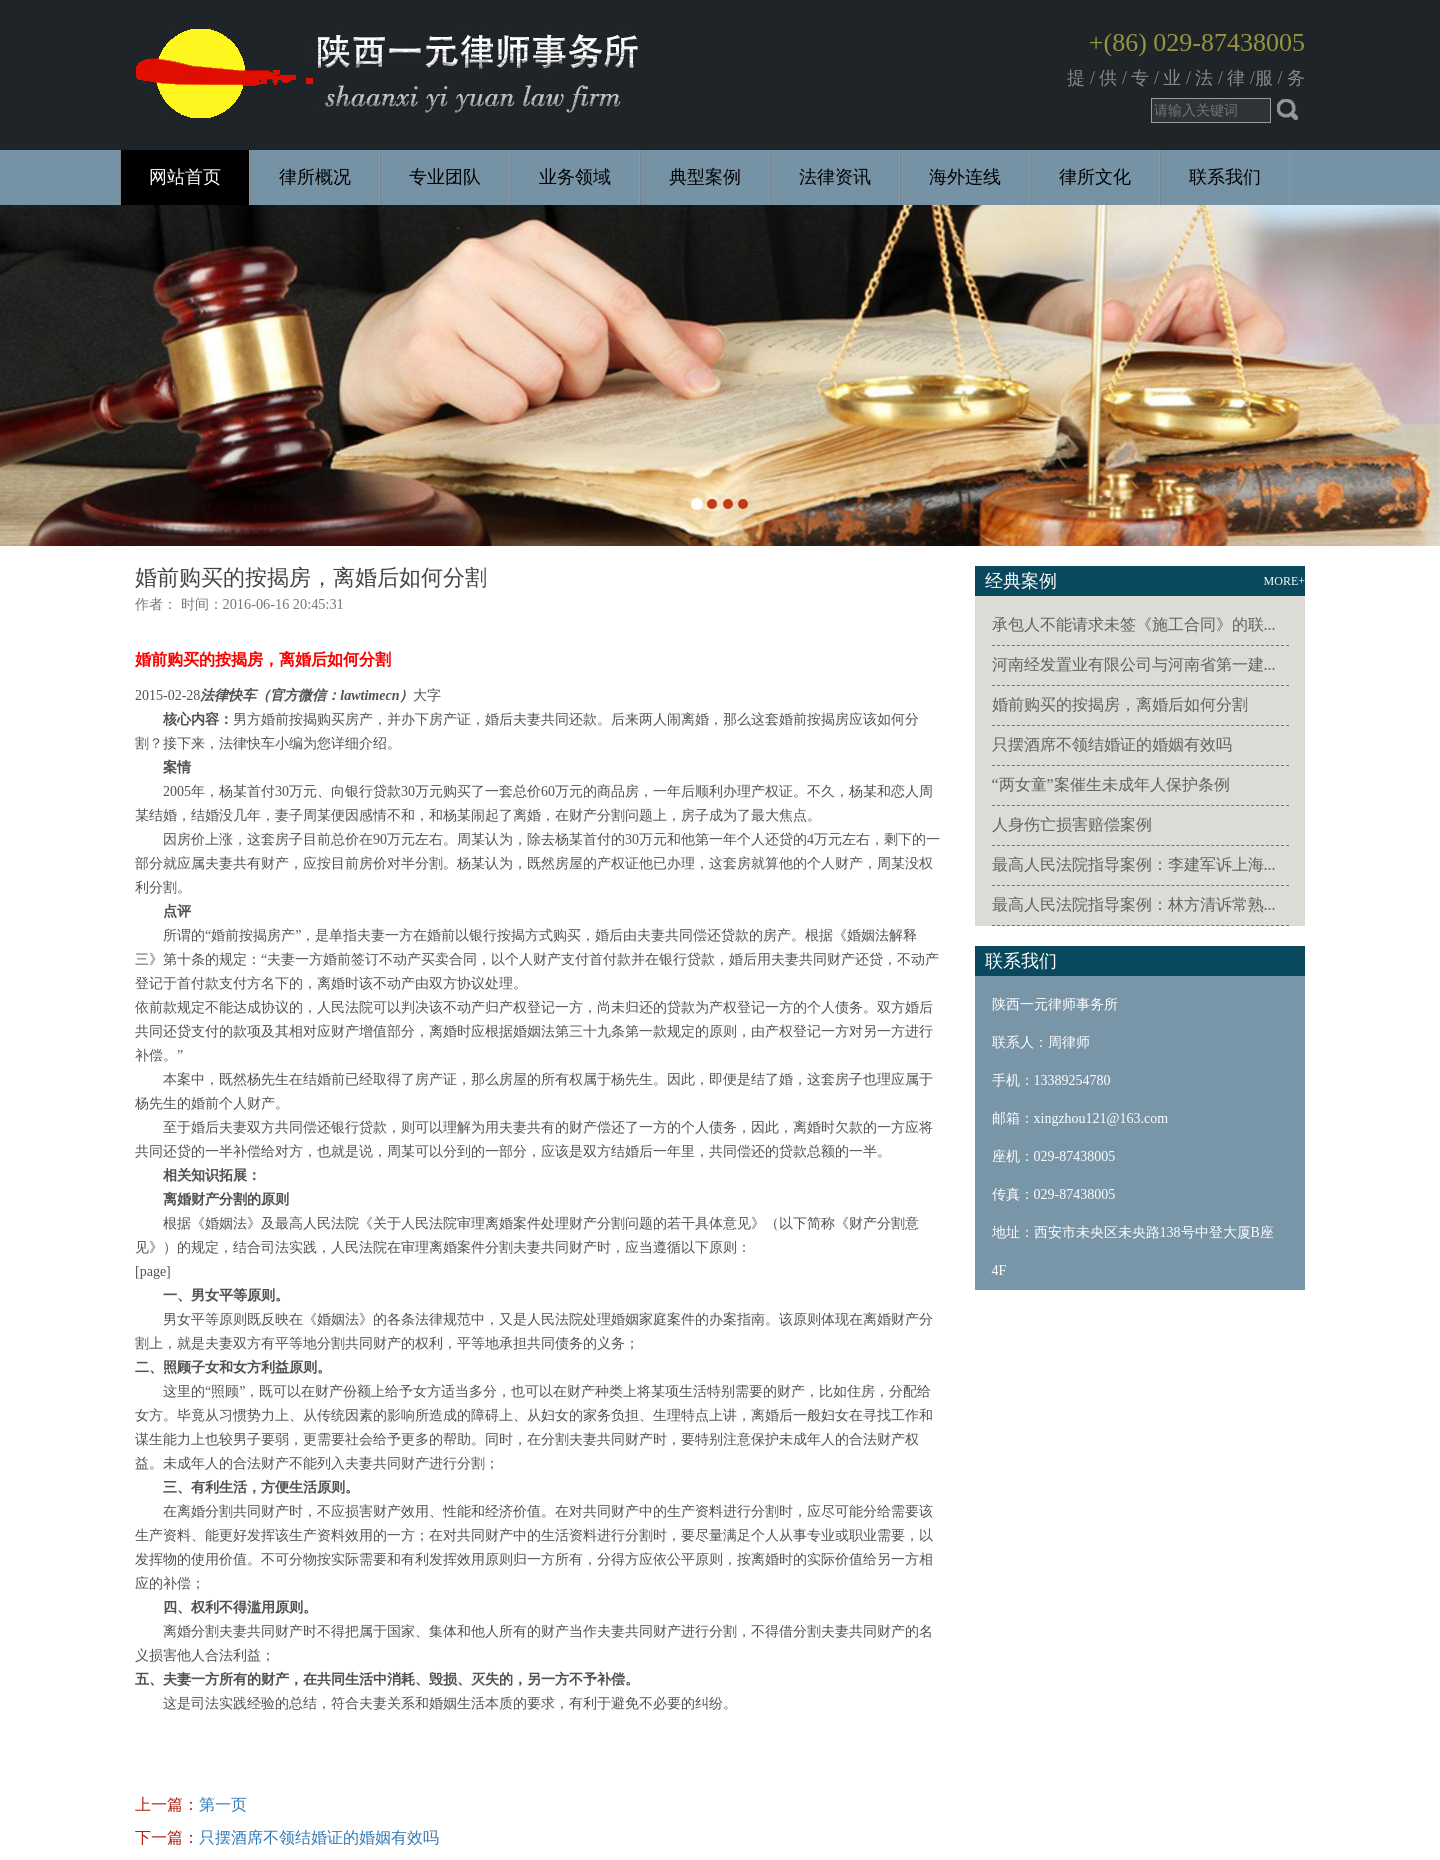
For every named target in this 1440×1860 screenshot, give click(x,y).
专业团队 (445, 177)
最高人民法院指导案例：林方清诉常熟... (1134, 904)
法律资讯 (835, 177)
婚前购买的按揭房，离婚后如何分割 (1120, 704)
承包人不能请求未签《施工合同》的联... (1134, 624)
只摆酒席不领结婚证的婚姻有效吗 (319, 1837)
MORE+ (1284, 581)
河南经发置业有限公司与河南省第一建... (1134, 664)
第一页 (223, 1804)
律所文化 (1095, 177)
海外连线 (965, 177)
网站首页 (185, 177)
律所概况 (315, 177)
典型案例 (705, 177)
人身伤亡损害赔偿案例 (1072, 824)
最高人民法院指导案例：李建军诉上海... (1134, 864)
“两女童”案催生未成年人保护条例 (1111, 784)
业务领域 (575, 177)
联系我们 (1225, 177)
